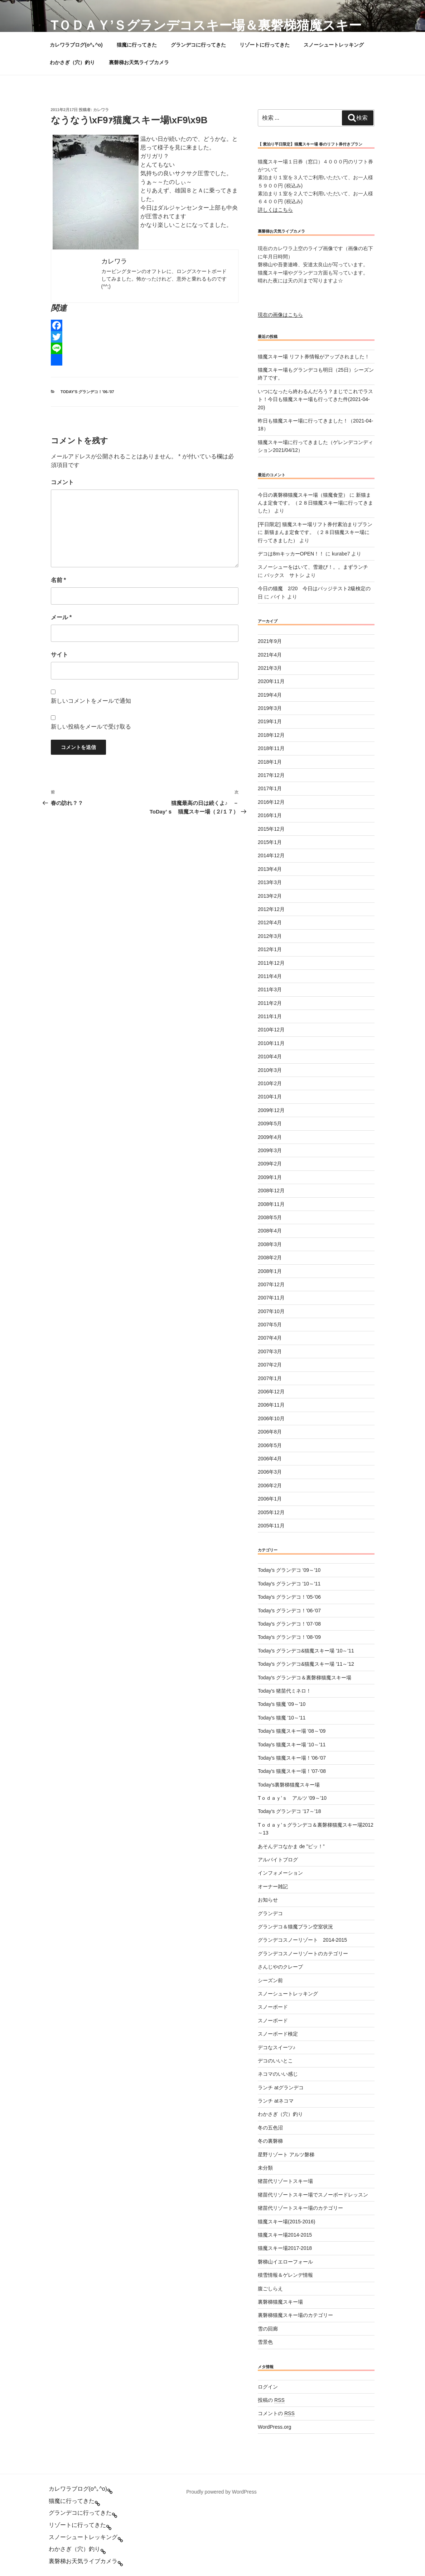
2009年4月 (270, 1137)
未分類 (265, 2168)
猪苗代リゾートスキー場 (285, 2181)
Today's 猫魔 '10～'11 (281, 1718)
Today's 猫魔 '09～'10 (281, 1704)
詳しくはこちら (275, 210)
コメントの (276, 2413)
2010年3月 (270, 1070)
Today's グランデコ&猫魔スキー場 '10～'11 (306, 1651)
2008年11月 (271, 1204)
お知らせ (268, 1900)
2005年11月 (271, 1525)
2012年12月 (271, 909)
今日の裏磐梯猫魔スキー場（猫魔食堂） (303, 495)
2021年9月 (270, 641)
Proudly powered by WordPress (221, 2492)
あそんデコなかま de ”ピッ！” (291, 1846)
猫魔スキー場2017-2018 (285, 2248)
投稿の (271, 2400)
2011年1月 (270, 1016)
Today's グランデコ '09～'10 (289, 1570)
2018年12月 (271, 735)
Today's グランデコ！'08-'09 (289, 1637)
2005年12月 (271, 1512)
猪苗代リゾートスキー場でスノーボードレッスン (313, 2195)
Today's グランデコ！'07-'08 (289, 1624)
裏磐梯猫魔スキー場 (280, 2302)
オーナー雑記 (273, 1886)
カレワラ (101, 110)
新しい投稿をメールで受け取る (91, 727)
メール (61, 617)
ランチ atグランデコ (281, 2087)
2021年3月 (270, 668)
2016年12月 (271, 802)
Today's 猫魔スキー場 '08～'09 (291, 1731)
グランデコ (270, 1913)
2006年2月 (270, 1485)
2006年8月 (270, 1432)
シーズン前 (270, 1980)
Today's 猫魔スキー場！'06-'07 (292, 1758)
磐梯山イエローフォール (285, 2262)
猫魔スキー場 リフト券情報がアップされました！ (314, 356)
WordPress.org (274, 2427)
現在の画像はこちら (280, 315)
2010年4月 (270, 1056)
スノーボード (273, 2007)
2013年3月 (270, 882)
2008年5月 (270, 1217)
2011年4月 (270, 976)
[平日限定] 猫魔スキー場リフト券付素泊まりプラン (315, 524)
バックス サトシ (284, 575)
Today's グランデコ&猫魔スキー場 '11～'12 (306, 1664)
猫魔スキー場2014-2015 (285, 2235)
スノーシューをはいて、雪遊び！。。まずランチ (313, 567)
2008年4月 (270, 1231)
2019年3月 (270, 708)
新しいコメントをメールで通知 (91, 701)
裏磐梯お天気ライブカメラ (139, 62)
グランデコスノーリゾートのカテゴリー (303, 1953)
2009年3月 (270, 1150)
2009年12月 (271, 1110)
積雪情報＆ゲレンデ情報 (285, 2275)
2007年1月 (270, 1378)
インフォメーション (280, 1873)
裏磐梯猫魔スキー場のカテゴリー (295, 2315)
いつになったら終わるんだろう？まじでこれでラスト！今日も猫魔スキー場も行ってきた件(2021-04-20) (315, 399)
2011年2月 (270, 1003)
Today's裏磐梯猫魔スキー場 (289, 1785)
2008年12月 (271, 1190)
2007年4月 (270, 1338)
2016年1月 (270, 815)
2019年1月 (270, 721)
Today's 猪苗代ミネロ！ (284, 1691)
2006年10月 (271, 1418)
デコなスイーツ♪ (276, 2047)
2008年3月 (270, 1244)
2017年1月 (270, 788)
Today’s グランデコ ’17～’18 (289, 1811)
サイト (59, 655)
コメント (62, 482)
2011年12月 (271, 963)
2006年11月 (271, 1405)
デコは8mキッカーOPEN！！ (291, 554)
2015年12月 (271, 829)
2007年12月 (271, 1284)
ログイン (268, 2387)
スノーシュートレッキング (334, 45)
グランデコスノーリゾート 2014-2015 (302, 1940)
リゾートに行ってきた (265, 45)
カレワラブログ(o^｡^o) (76, 45)
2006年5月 (270, 1445)
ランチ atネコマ (276, 2101)
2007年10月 (271, 1311)
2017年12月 (271, 775)
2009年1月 (270, 1177)
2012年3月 (270, 936)
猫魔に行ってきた (137, 45)
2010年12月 (271, 1029)
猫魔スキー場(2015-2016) (286, 2221)
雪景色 (265, 2342)
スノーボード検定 (278, 2034)
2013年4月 (270, 869)
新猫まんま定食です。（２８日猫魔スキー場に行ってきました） (315, 503)
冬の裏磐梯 (270, 2141)
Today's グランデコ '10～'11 (289, 1584)
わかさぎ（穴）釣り (72, 62)
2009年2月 (270, 1164)
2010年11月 (271, 1043)
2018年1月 (270, 762)
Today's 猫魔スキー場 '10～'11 (291, 1744)
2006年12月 (271, 1391)
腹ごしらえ (270, 2288)
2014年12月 (271, 855)
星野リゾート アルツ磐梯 (286, 2154)
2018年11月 (271, 748)
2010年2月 (270, 1083)
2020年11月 (271, 681)
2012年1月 (270, 949)
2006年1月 (270, 1499)
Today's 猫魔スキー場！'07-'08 (292, 1771)
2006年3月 (270, 1472)
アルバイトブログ (278, 1859)
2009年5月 (270, 1123)
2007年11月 (271, 1298)
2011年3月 (270, 989)
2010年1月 (270, 1096)
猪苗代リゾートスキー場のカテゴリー (300, 2208)
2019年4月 (270, 695)
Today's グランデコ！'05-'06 (289, 1597)
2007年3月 (270, 1351)
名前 (58, 580)
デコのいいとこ (275, 2061)
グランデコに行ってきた (198, 45)
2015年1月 (270, 842)
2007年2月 (270, 1365)
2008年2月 (270, 1257)
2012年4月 (270, 922)
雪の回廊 (268, 2329)
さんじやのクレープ (280, 1967)
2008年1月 (270, 1271)
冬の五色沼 (270, 2128)
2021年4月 (270, 655)
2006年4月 (270, 1458)
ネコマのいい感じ (278, 2074)
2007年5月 (270, 1324)
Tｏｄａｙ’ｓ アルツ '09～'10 (292, 1798)
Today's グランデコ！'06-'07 (87, 392)
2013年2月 (270, 896)
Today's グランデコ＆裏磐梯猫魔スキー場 (304, 1677)
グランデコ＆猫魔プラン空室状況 (295, 1926)
